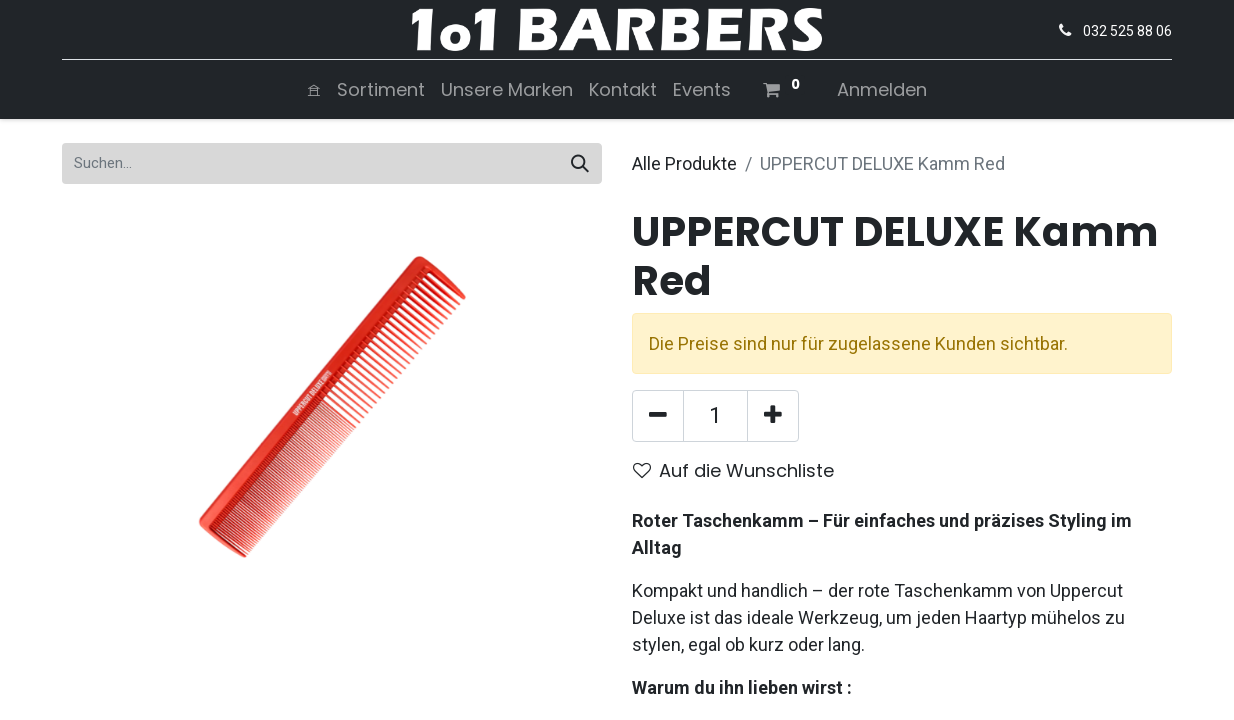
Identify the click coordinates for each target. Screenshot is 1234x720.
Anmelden (882, 89)
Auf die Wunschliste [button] (733, 470)
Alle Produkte (684, 163)
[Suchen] (580, 163)
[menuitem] (314, 89)
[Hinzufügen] (773, 416)
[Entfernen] (658, 416)
